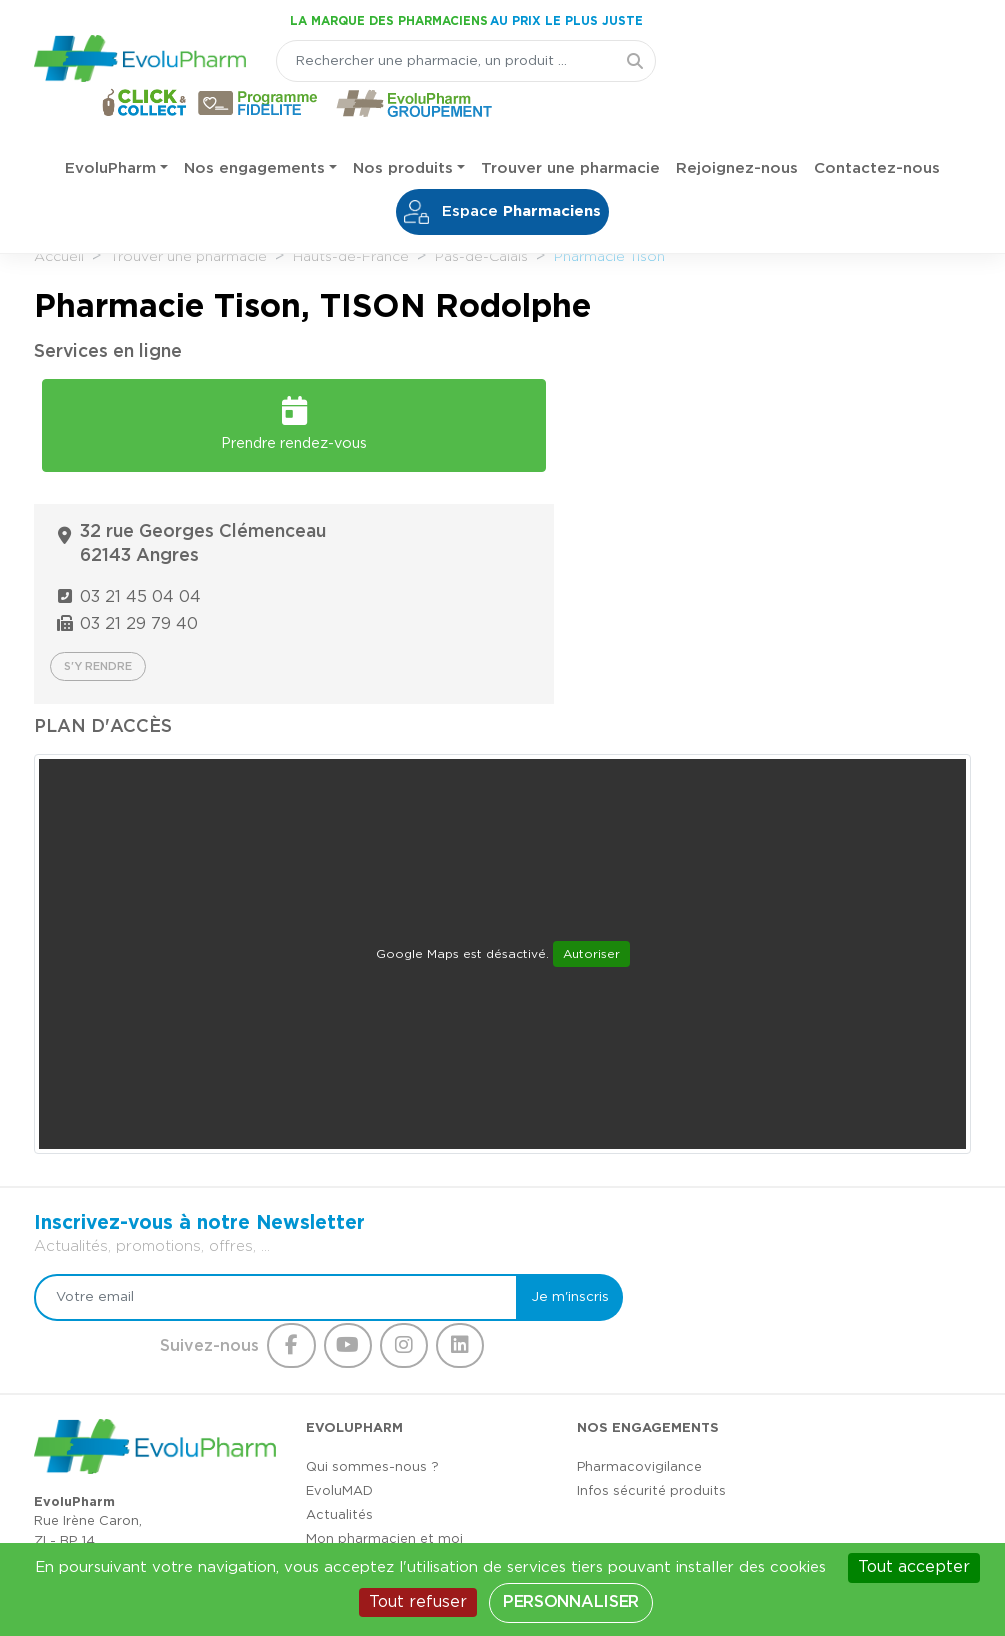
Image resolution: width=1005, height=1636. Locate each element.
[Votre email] (250, 1127)
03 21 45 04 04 (624, 427)
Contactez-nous (877, 129)
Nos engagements (254, 129)
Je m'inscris (514, 1127)
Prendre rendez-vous (263, 414)
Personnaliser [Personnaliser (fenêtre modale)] (571, 1602)
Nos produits (403, 129)
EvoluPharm (110, 129)
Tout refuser (418, 1602)
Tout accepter (914, 1567)
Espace (502, 173)
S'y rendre (581, 496)
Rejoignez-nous (737, 129)
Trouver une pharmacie (570, 129)
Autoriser (591, 783)
